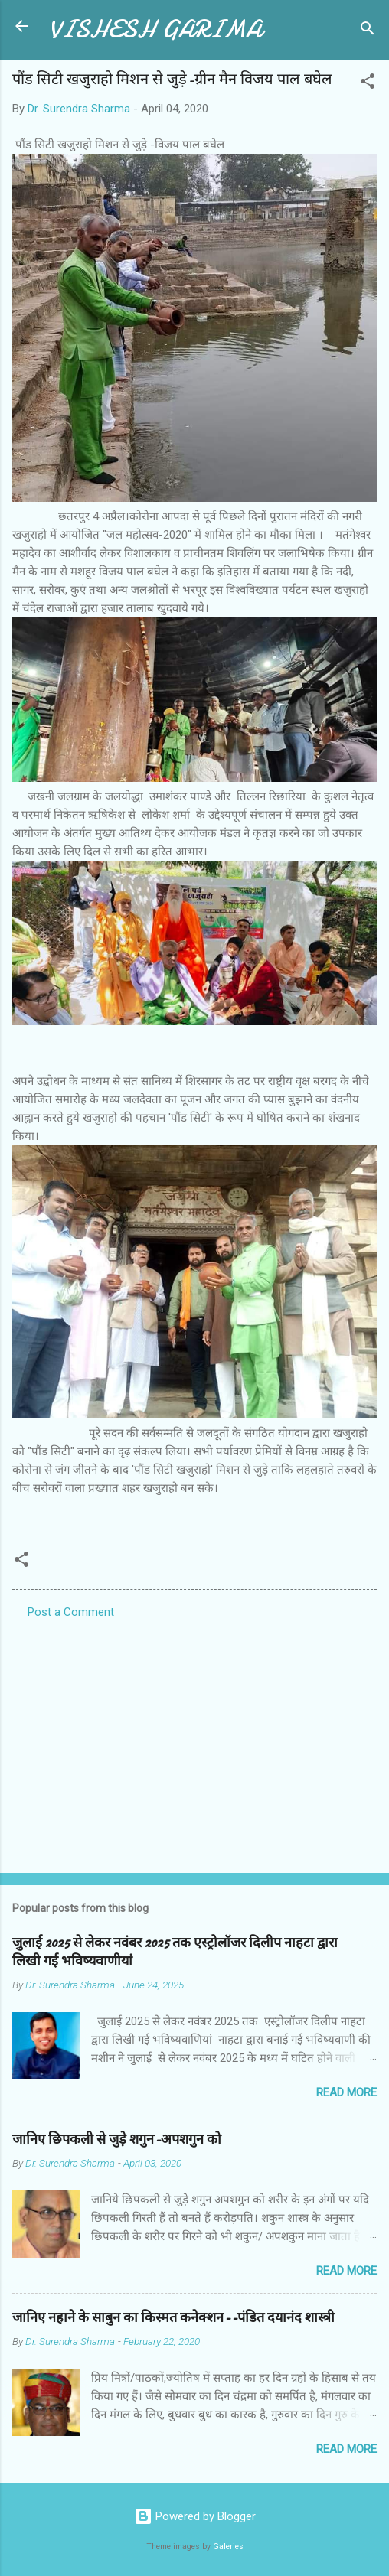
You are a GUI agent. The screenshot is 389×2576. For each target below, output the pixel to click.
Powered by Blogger (195, 2516)
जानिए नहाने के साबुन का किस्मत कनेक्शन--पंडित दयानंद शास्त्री (173, 2317)
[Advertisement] (194, 1741)
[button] (367, 84)
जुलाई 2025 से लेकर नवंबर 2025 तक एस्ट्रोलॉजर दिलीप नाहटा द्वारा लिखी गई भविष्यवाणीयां (175, 1952)
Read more (346, 2092)
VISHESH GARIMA (155, 29)
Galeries (228, 2547)
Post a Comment (71, 1612)
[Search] (367, 31)
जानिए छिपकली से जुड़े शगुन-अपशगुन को (116, 2139)
